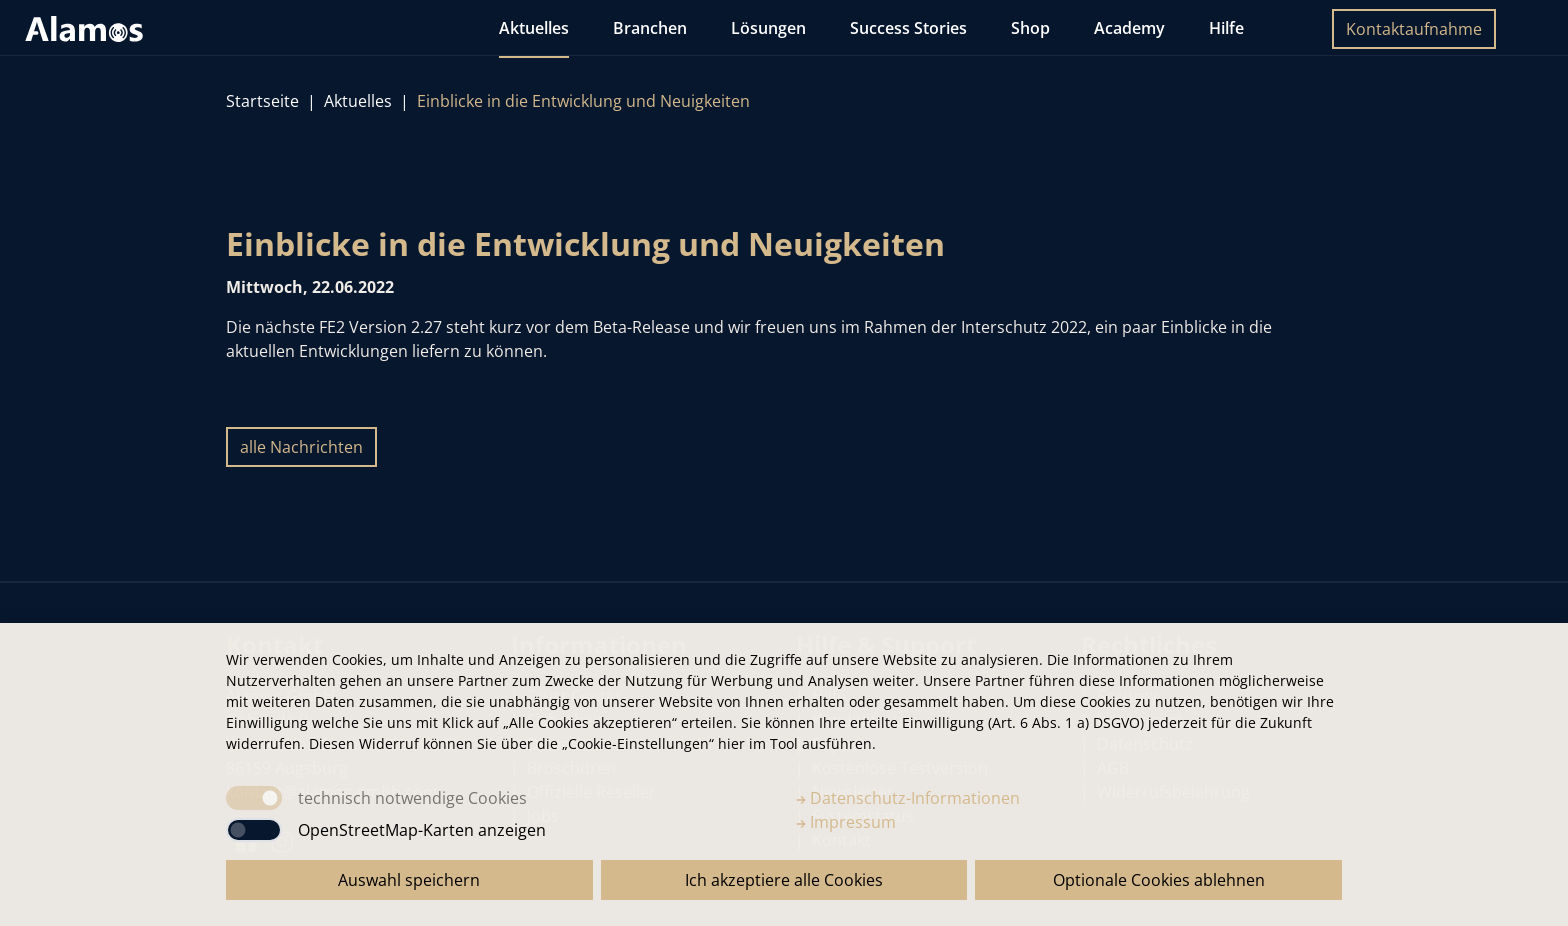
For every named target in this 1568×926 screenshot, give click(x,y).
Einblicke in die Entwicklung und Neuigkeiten (583, 101)
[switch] (254, 830)
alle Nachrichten (301, 447)
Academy (1129, 28)
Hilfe (1226, 28)
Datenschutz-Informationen (908, 798)
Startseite (262, 101)
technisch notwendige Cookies (412, 798)
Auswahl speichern (409, 880)
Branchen (650, 28)
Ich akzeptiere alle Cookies (784, 880)
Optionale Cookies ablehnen (1159, 880)
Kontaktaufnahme (1414, 29)
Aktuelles (534, 28)
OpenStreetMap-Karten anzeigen (422, 830)
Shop (1030, 28)
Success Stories (908, 28)
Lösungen (768, 28)
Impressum (846, 822)
